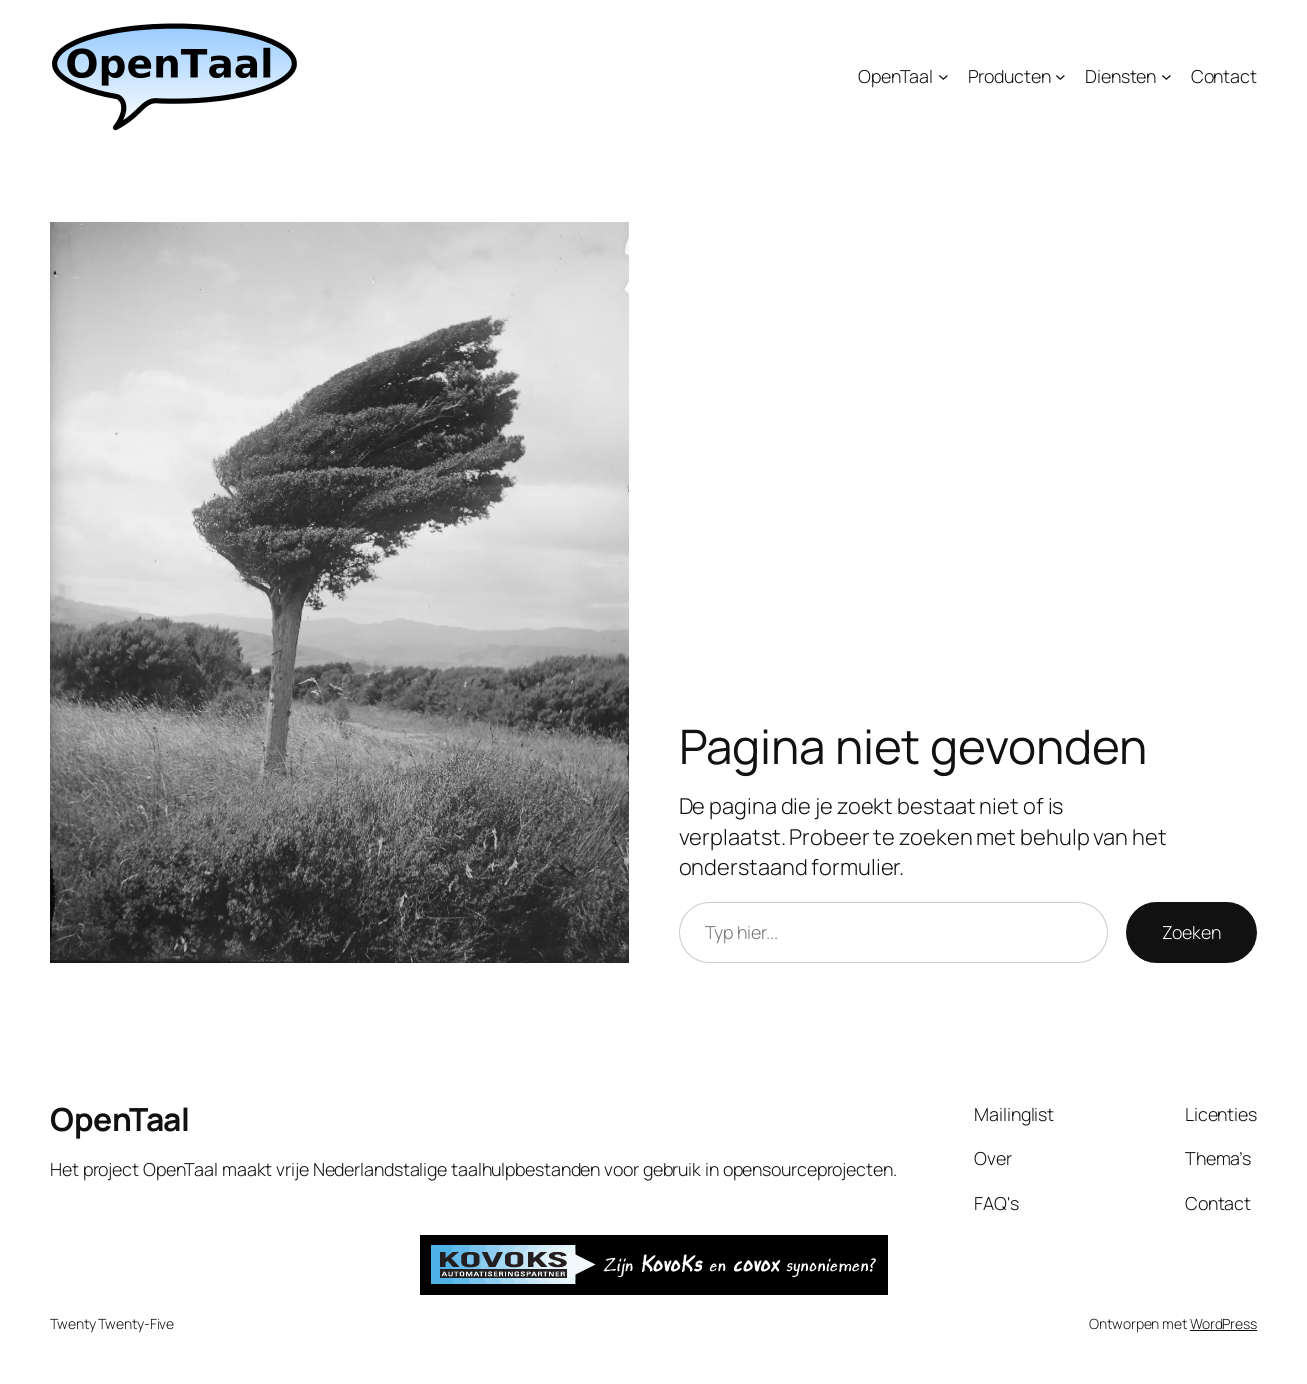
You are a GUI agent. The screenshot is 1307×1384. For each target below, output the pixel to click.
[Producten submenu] (1060, 76)
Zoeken (1191, 932)
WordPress (1223, 1323)
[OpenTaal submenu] (943, 76)
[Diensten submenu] (1166, 76)
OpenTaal (119, 1119)
